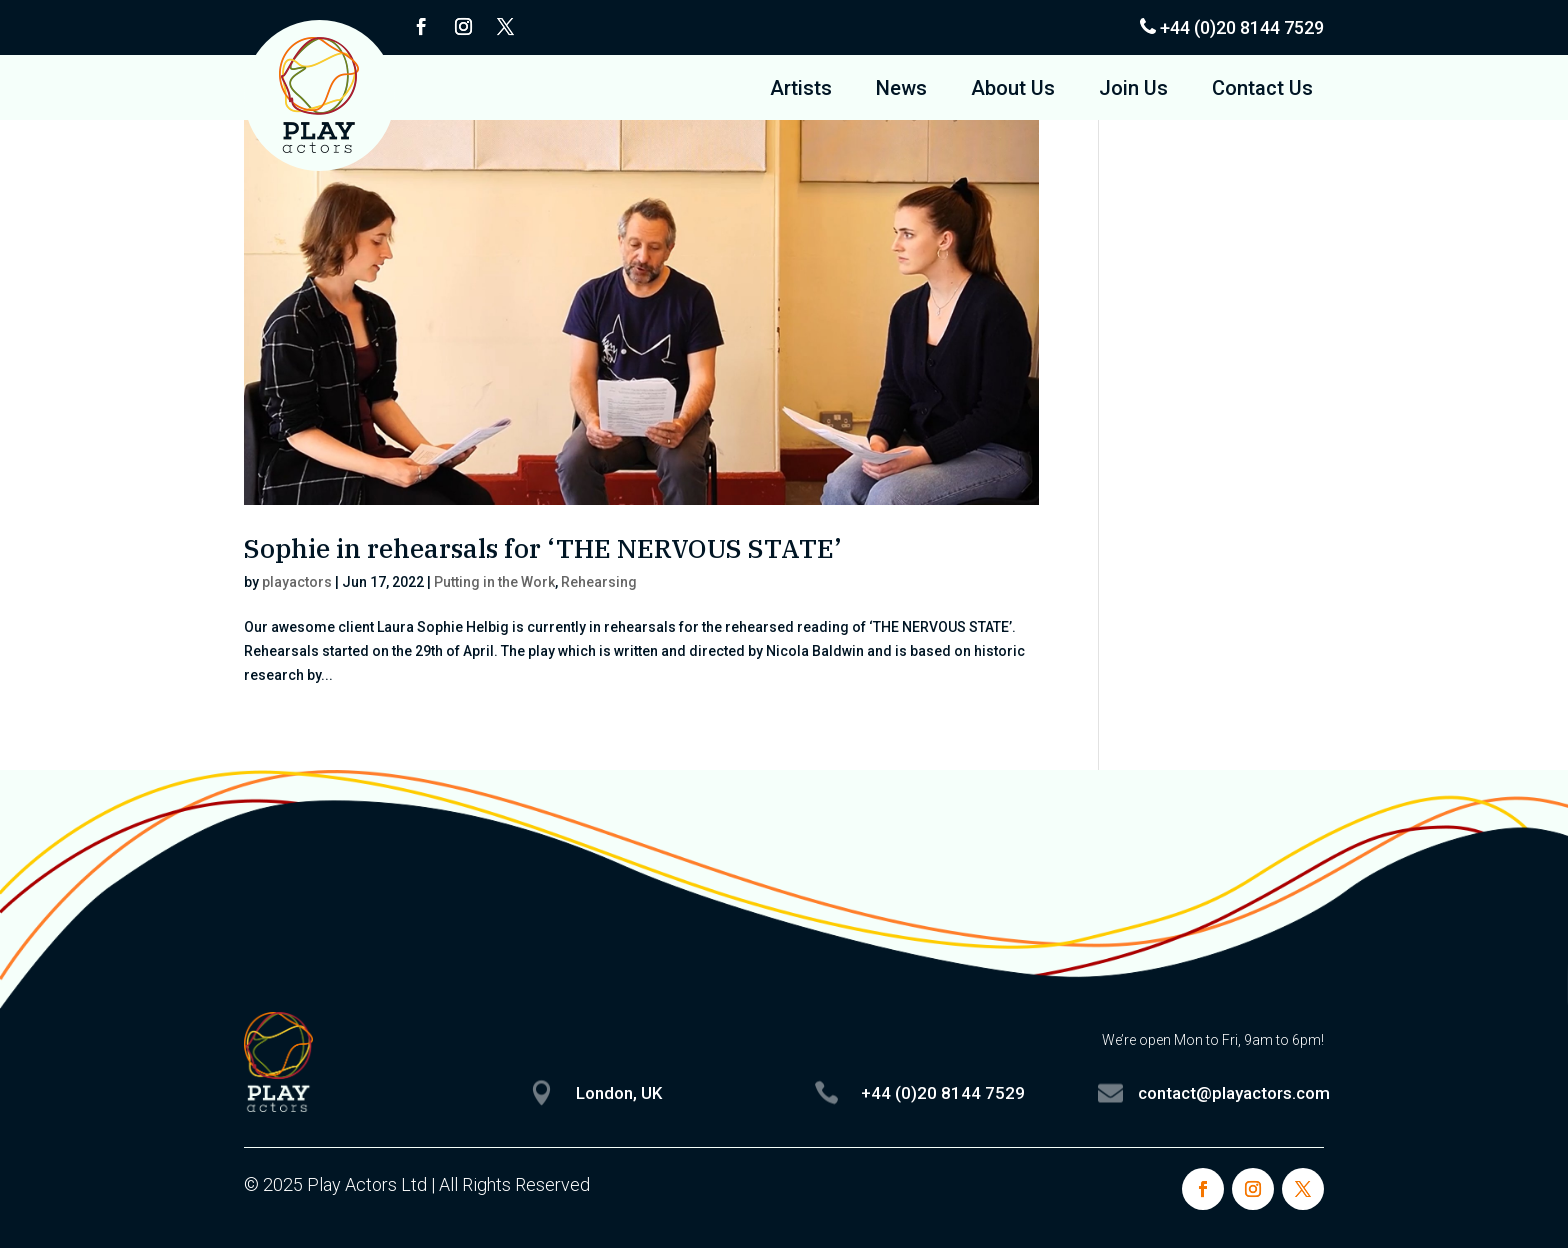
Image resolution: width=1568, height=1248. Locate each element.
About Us (1013, 90)
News (901, 90)
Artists (801, 90)
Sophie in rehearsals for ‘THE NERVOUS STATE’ (543, 548)
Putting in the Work (494, 582)
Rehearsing (599, 582)
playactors (297, 582)
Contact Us (1262, 90)
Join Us (1133, 90)
